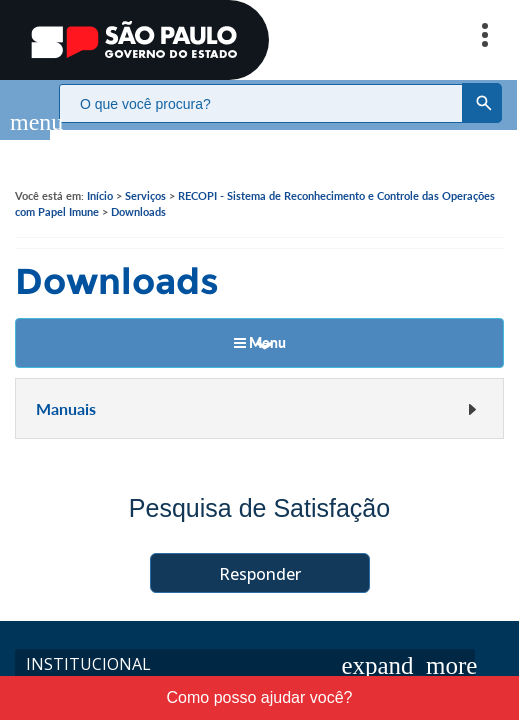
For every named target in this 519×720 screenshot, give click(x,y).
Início (100, 175)
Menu (260, 322)
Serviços (145, 175)
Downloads (138, 191)
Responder (260, 554)
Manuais (257, 388)
